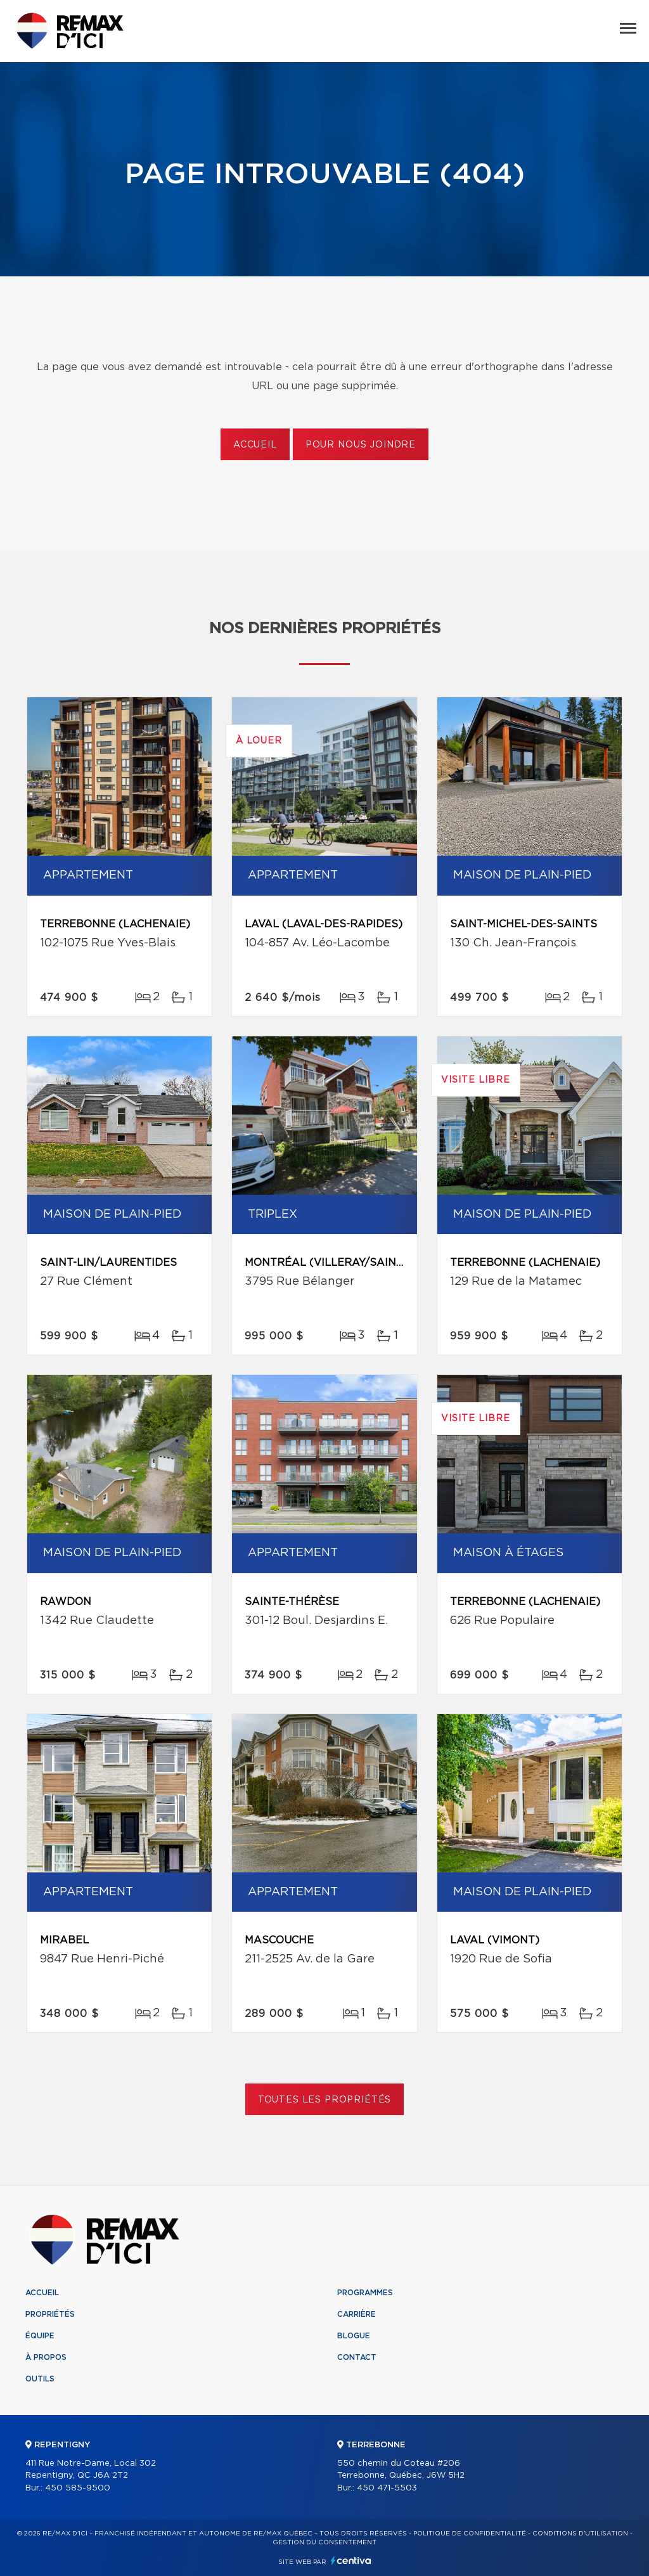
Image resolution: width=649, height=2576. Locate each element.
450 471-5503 (387, 2488)
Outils (40, 2379)
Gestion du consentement (324, 2542)
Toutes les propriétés (325, 2100)
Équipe (40, 2336)
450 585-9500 (77, 2488)
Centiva (351, 2560)
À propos (46, 2357)
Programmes (365, 2292)
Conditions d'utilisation (580, 2533)
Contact (356, 2357)
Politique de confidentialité (469, 2533)
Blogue (353, 2336)
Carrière (356, 2314)
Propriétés (50, 2314)
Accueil (255, 445)
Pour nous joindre (360, 445)
